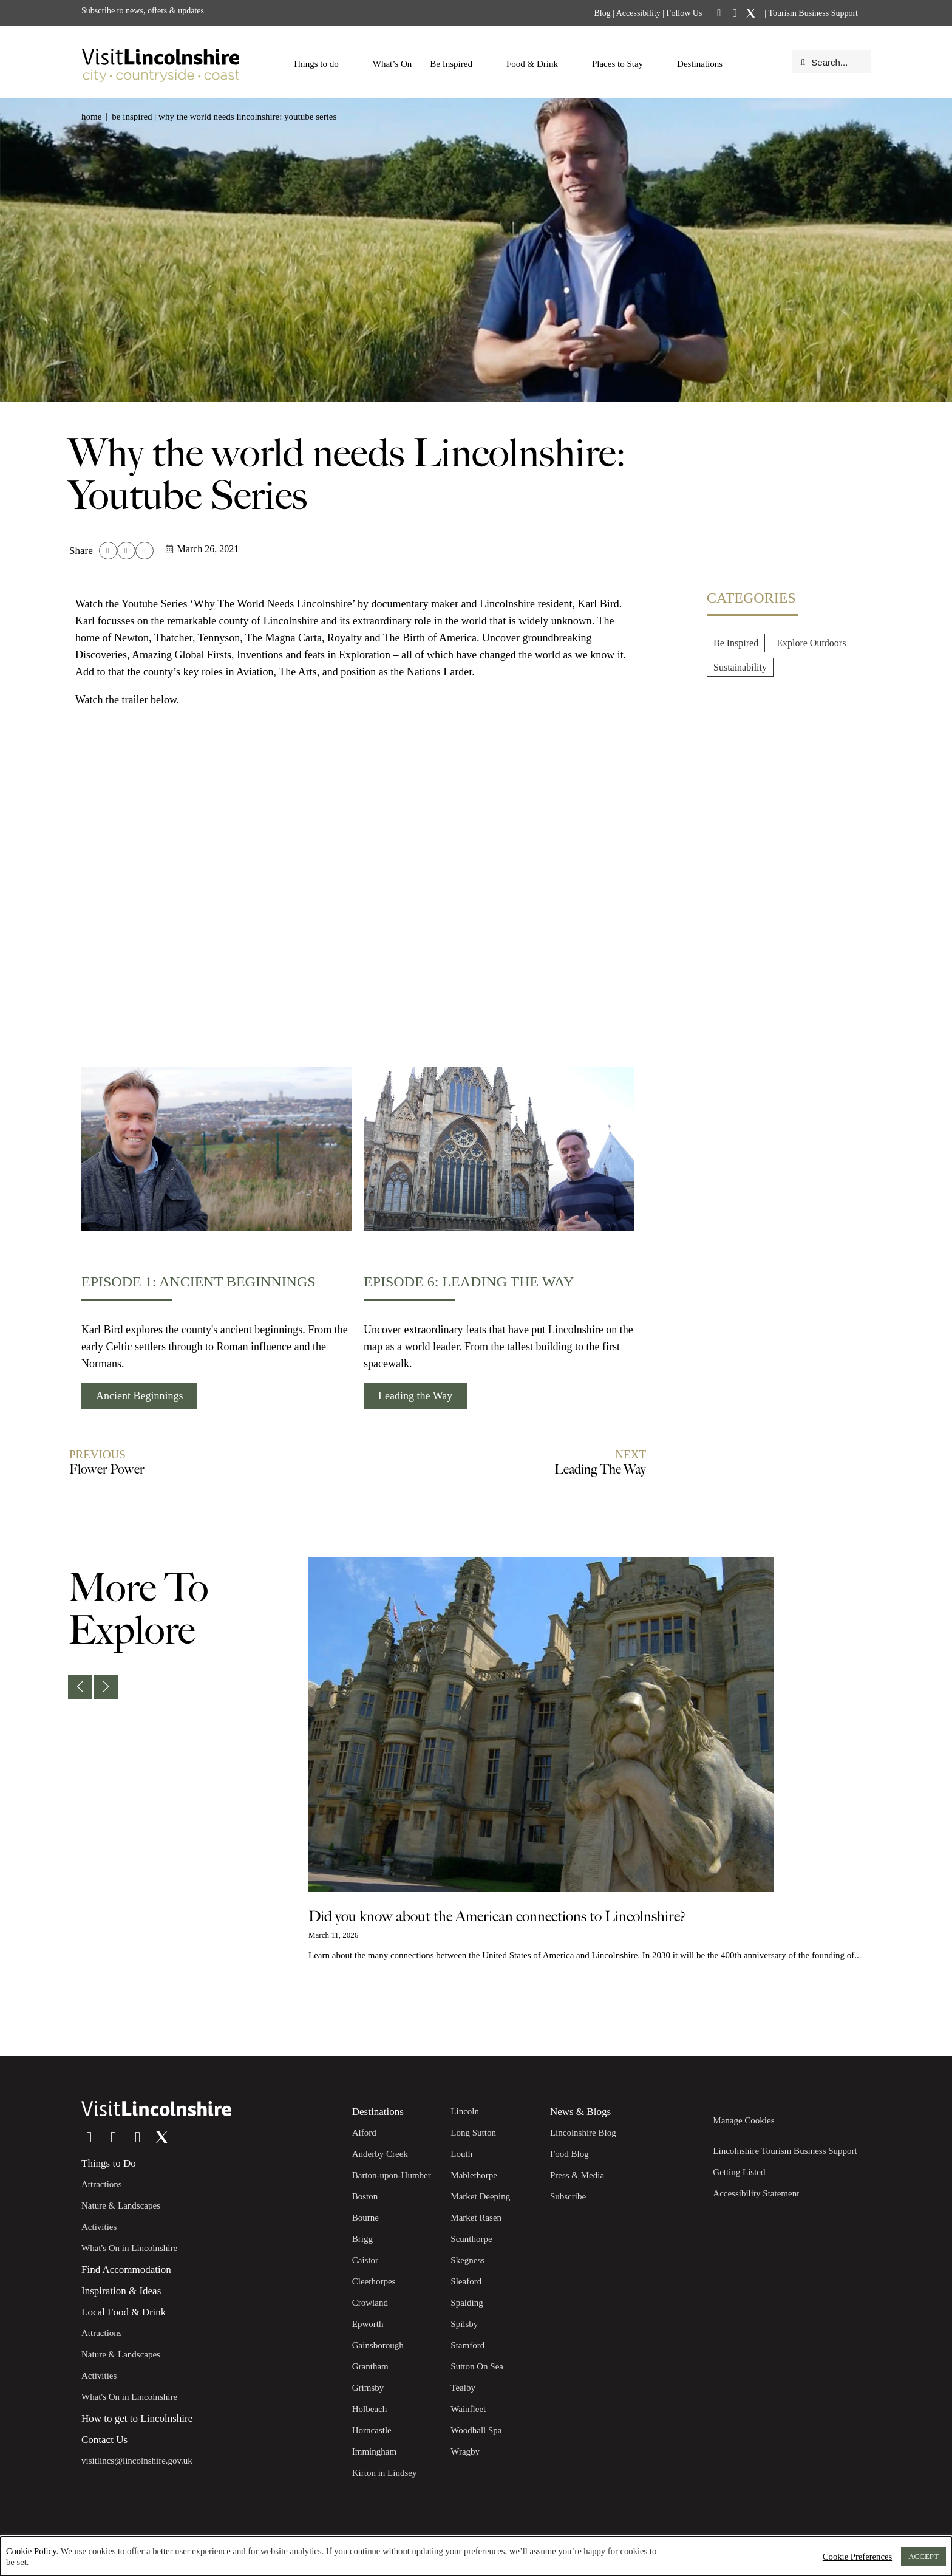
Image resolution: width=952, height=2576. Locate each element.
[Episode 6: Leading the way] (499, 1148)
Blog (602, 13)
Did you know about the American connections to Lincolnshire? (496, 1916)
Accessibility (638, 13)
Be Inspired (457, 64)
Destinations (706, 64)
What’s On (392, 64)
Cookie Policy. (32, 2551)
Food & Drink (538, 64)
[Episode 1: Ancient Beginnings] (216, 1148)
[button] (108, 550)
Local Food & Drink (123, 2312)
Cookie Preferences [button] (857, 2556)
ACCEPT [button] (923, 2556)
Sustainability (740, 667)
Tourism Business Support (812, 13)
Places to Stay (623, 64)
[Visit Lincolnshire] (160, 62)
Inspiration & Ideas (121, 2291)
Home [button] (91, 116)
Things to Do (108, 2163)
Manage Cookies (743, 2120)
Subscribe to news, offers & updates (142, 10)
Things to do (322, 64)
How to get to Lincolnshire (136, 2418)
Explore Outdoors (811, 643)
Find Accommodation (126, 2269)
